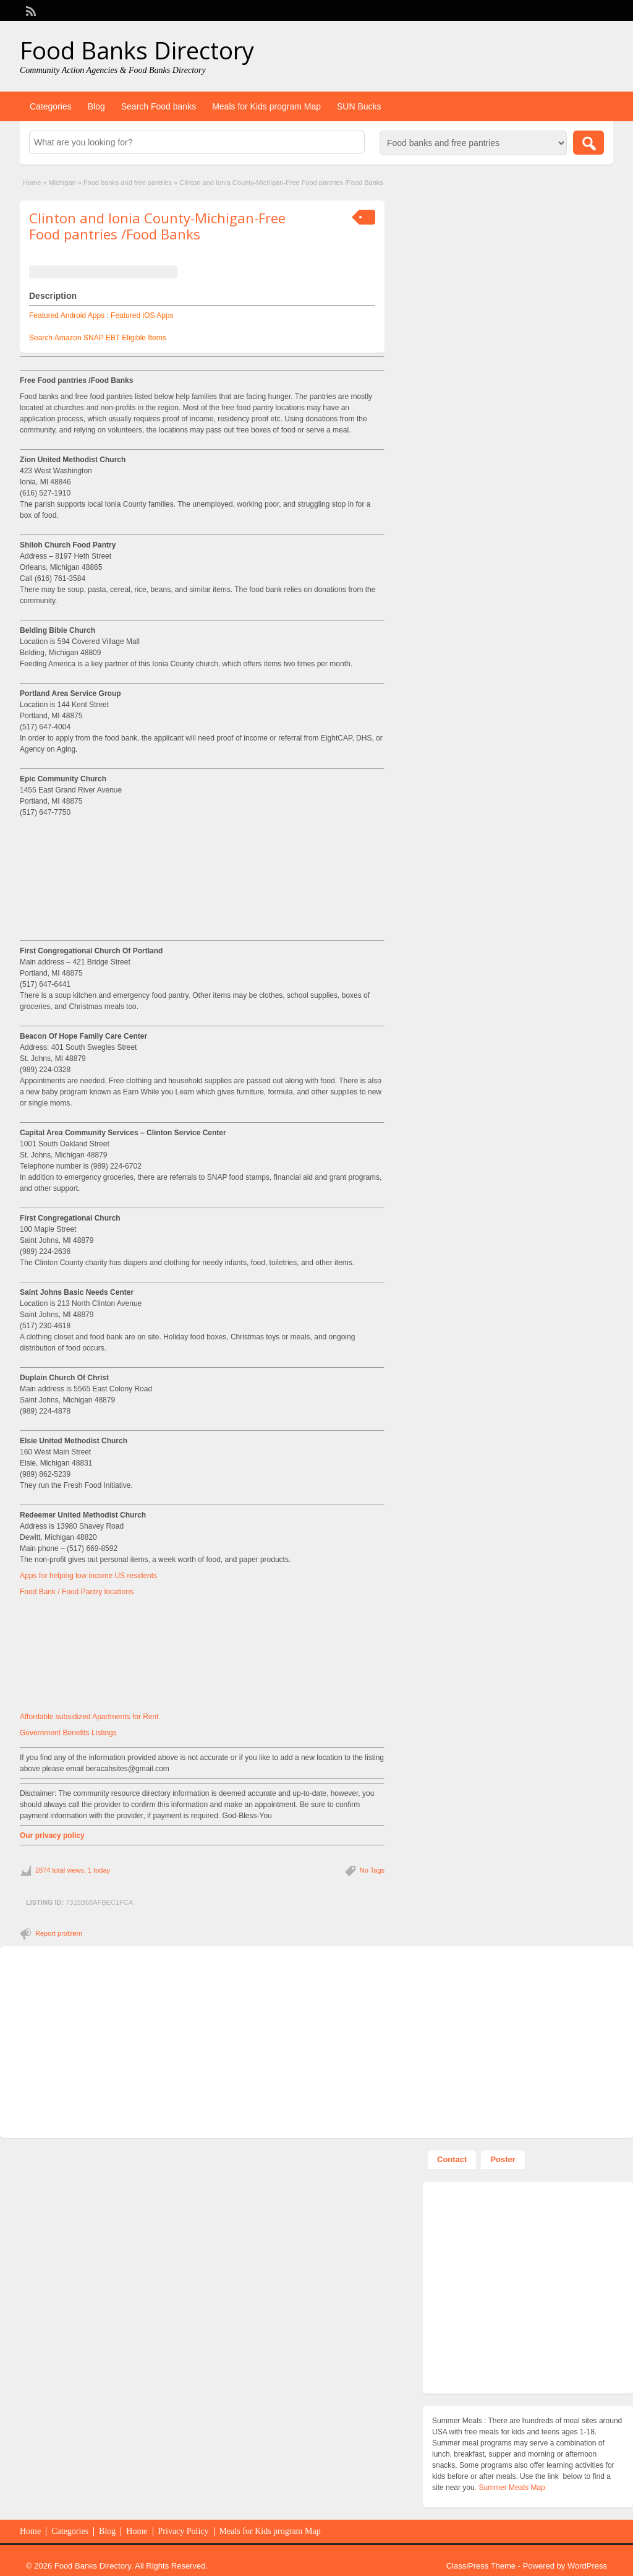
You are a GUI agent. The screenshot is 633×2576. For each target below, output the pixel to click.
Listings (104, 1732)
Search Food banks (158, 106)
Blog (96, 106)
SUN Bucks (359, 106)
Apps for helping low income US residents (88, 1575)
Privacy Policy (183, 2531)
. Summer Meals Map (510, 2487)
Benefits (76, 1732)
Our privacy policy (52, 1835)
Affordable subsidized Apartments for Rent (89, 1716)
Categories (51, 106)
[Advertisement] (202, 877)
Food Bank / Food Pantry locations (77, 1591)
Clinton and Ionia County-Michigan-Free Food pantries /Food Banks (157, 225)
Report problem (58, 1933)
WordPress (587, 2565)
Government (41, 1732)
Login (598, 10)
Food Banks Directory (137, 50)
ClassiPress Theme (481, 2565)
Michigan (62, 182)
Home (32, 182)
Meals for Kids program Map (266, 106)
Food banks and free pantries (127, 182)
